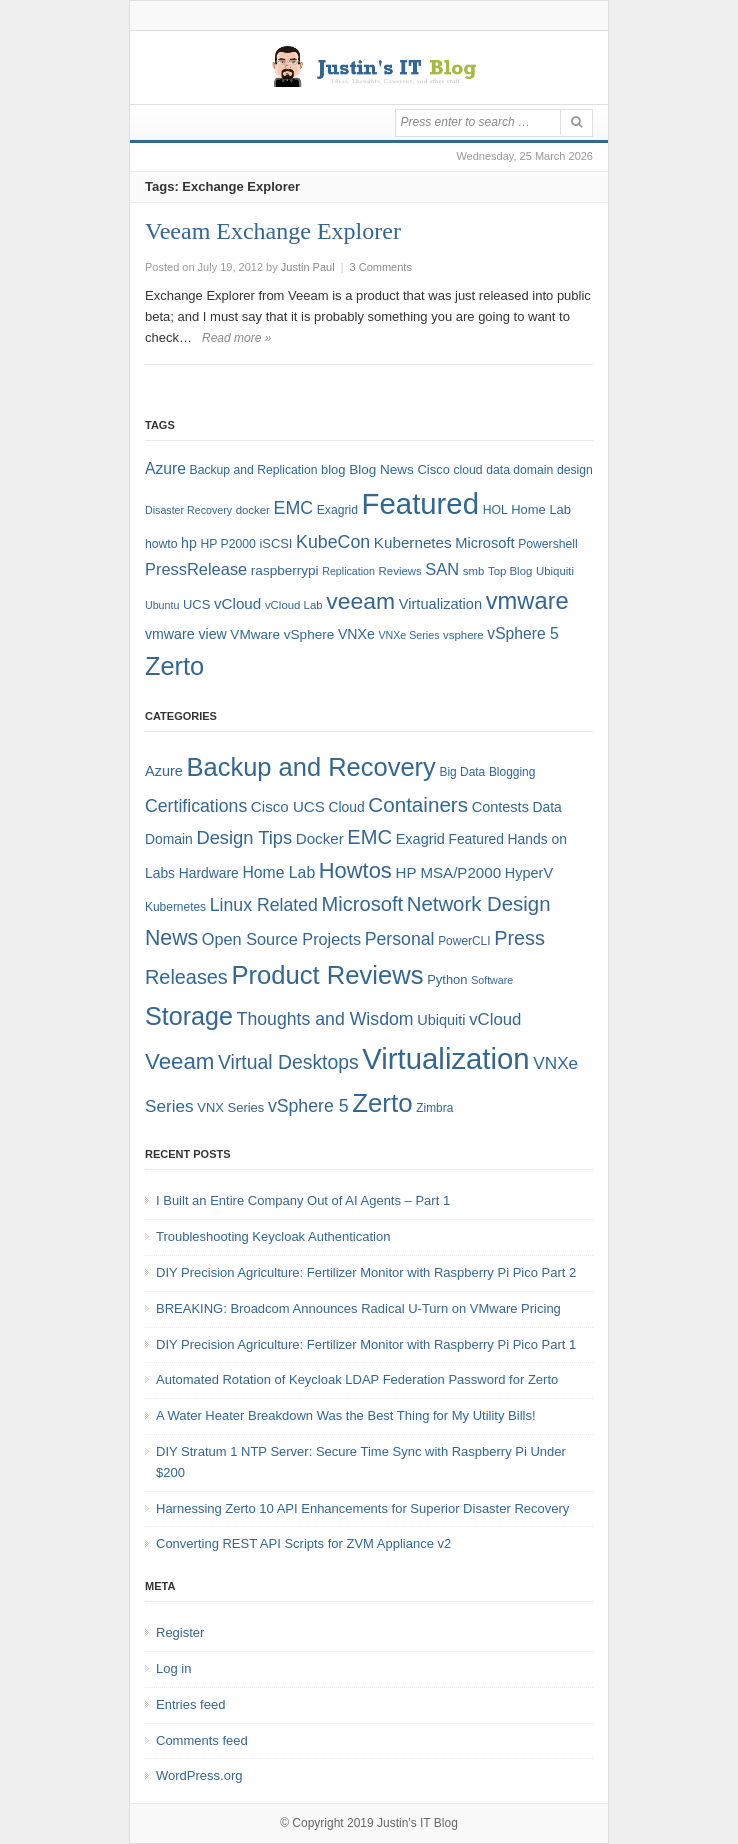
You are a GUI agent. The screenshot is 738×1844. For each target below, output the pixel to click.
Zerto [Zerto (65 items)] (174, 666)
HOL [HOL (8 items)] (495, 510)
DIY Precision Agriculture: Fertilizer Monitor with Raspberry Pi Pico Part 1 (366, 1344)
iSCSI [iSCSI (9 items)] (275, 543)
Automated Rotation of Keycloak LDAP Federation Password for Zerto (357, 1379)
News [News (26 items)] (171, 938)
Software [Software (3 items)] (492, 980)
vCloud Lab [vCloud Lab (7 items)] (294, 605)
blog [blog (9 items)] (333, 469)
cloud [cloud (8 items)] (468, 470)
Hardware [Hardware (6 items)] (209, 873)
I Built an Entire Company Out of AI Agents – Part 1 (303, 1200)
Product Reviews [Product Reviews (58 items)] (327, 975)
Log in (173, 1668)
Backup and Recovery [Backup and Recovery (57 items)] (311, 767)
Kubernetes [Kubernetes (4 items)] (175, 907)
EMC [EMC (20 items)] (294, 508)
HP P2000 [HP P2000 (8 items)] (227, 544)
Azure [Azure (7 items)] (164, 771)
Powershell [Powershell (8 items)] (548, 544)
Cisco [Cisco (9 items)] (434, 469)
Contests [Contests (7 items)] (500, 807)
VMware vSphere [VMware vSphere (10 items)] (282, 634)
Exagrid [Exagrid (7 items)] (420, 839)
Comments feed (202, 1740)
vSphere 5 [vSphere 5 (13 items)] (308, 1106)
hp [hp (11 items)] (189, 543)
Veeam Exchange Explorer (273, 231)
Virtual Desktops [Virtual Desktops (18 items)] (288, 1062)
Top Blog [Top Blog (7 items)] (510, 571)
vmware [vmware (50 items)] (527, 601)
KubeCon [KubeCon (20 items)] (333, 542)
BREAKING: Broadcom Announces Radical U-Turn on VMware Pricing (358, 1308)
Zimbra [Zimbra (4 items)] (434, 1108)
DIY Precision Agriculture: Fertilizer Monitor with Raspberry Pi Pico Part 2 (366, 1272)
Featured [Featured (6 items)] (475, 839)
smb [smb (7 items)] (474, 571)
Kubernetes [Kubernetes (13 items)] (413, 542)
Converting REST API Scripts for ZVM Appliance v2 (303, 1543)
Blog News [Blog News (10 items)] (381, 469)
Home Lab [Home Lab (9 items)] (541, 509)
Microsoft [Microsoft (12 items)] (484, 543)
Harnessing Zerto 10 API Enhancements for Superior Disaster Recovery (362, 1508)
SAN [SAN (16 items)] (442, 569)
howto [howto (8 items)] (161, 544)
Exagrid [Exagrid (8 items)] (337, 510)
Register (180, 1632)
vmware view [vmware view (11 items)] (186, 634)
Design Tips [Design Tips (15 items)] (244, 837)
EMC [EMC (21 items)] (369, 837)
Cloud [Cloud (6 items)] (346, 807)
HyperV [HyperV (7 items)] (529, 873)
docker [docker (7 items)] (253, 510)
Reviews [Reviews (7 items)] (400, 571)
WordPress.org (199, 1775)
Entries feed (190, 1704)
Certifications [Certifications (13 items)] (196, 806)
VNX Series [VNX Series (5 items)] (230, 1107)
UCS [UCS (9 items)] (196, 604)
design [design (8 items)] (575, 470)
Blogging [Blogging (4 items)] (512, 772)
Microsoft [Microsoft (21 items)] (362, 904)
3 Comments (381, 267)
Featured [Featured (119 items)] (420, 503)
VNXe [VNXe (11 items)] (356, 634)
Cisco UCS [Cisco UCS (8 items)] (288, 806)
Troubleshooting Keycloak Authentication (273, 1236)
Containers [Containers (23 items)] (418, 804)
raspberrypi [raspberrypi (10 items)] (285, 570)
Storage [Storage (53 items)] (189, 1016)
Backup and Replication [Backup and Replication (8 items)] (254, 470)
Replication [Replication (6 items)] (348, 571)
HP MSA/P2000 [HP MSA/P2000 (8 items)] (448, 872)
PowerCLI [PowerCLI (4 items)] (464, 941)
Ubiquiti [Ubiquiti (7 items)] (555, 571)
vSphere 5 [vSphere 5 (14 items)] (522, 633)
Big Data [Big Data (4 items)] (462, 772)
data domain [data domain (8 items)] (519, 470)
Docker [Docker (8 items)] (320, 838)
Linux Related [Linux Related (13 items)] (264, 905)
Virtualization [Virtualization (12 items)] (440, 604)
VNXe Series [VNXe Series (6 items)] (408, 635)
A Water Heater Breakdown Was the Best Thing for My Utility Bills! (346, 1415)
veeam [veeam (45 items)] (360, 601)
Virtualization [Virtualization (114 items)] (445, 1058)
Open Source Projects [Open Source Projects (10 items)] (281, 939)
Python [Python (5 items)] (447, 979)
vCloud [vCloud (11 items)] (495, 1019)
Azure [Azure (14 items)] (165, 468)
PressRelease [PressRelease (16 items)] (196, 569)
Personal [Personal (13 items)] (400, 939)
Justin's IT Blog (417, 1823)
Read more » (236, 338)
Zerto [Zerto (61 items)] (382, 1103)
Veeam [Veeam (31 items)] (179, 1061)
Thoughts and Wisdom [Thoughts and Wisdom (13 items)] (325, 1019)
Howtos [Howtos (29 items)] (355, 870)
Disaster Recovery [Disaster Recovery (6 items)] (188, 510)
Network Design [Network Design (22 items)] (479, 904)
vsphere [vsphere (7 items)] (463, 635)
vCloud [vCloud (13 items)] (237, 603)
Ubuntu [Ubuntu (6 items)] (162, 605)
